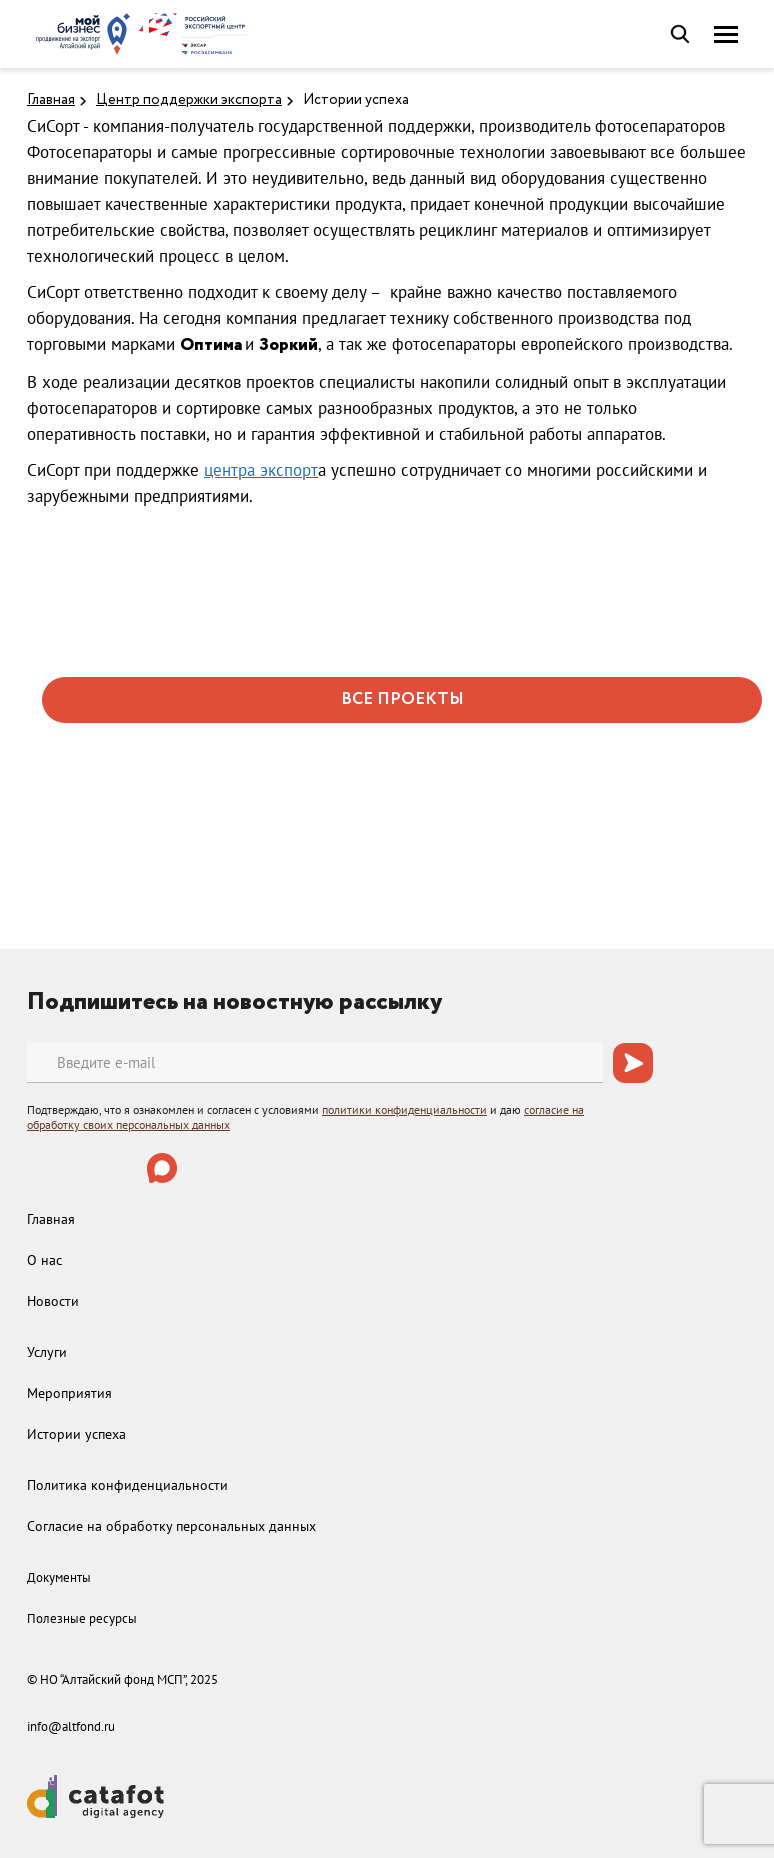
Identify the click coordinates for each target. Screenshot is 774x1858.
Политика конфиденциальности (127, 1485)
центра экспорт (261, 470)
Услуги (47, 1352)
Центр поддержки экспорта (189, 100)
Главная (51, 100)
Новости (53, 1301)
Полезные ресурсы (82, 1618)
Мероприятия (69, 1393)
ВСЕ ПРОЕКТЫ (402, 699)
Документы (59, 1577)
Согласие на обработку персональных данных (171, 1526)
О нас (44, 1260)
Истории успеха (356, 100)
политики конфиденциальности (404, 1109)
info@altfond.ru (71, 1726)
